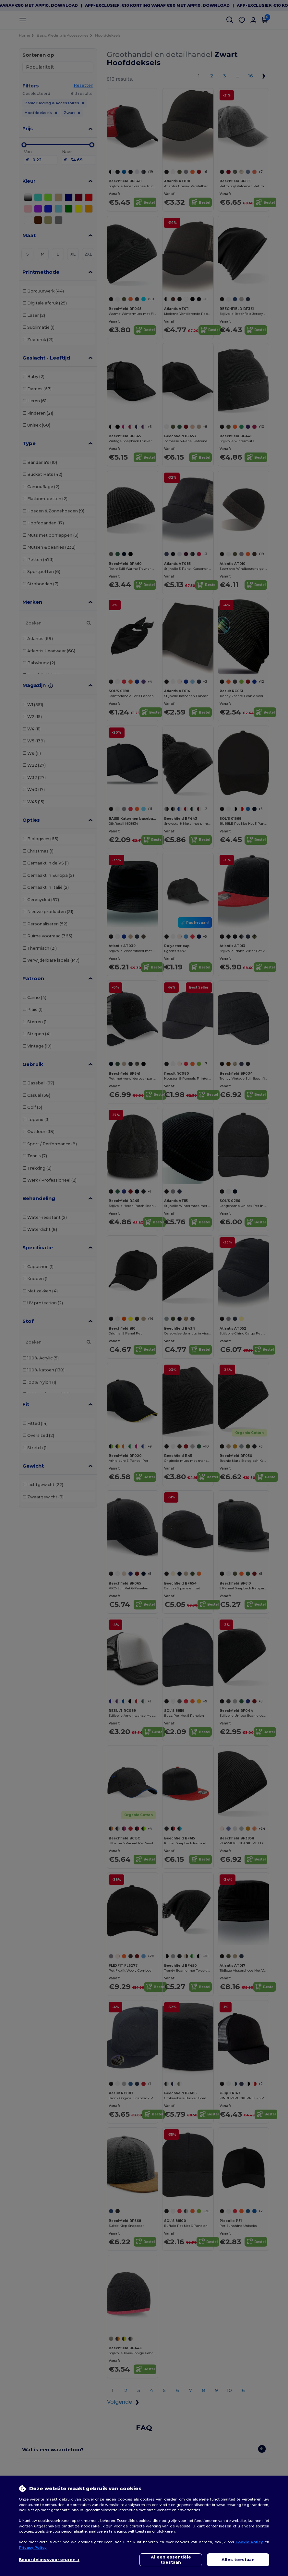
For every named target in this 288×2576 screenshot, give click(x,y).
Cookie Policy (249, 2542)
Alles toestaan (238, 2559)
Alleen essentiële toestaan (171, 2560)
